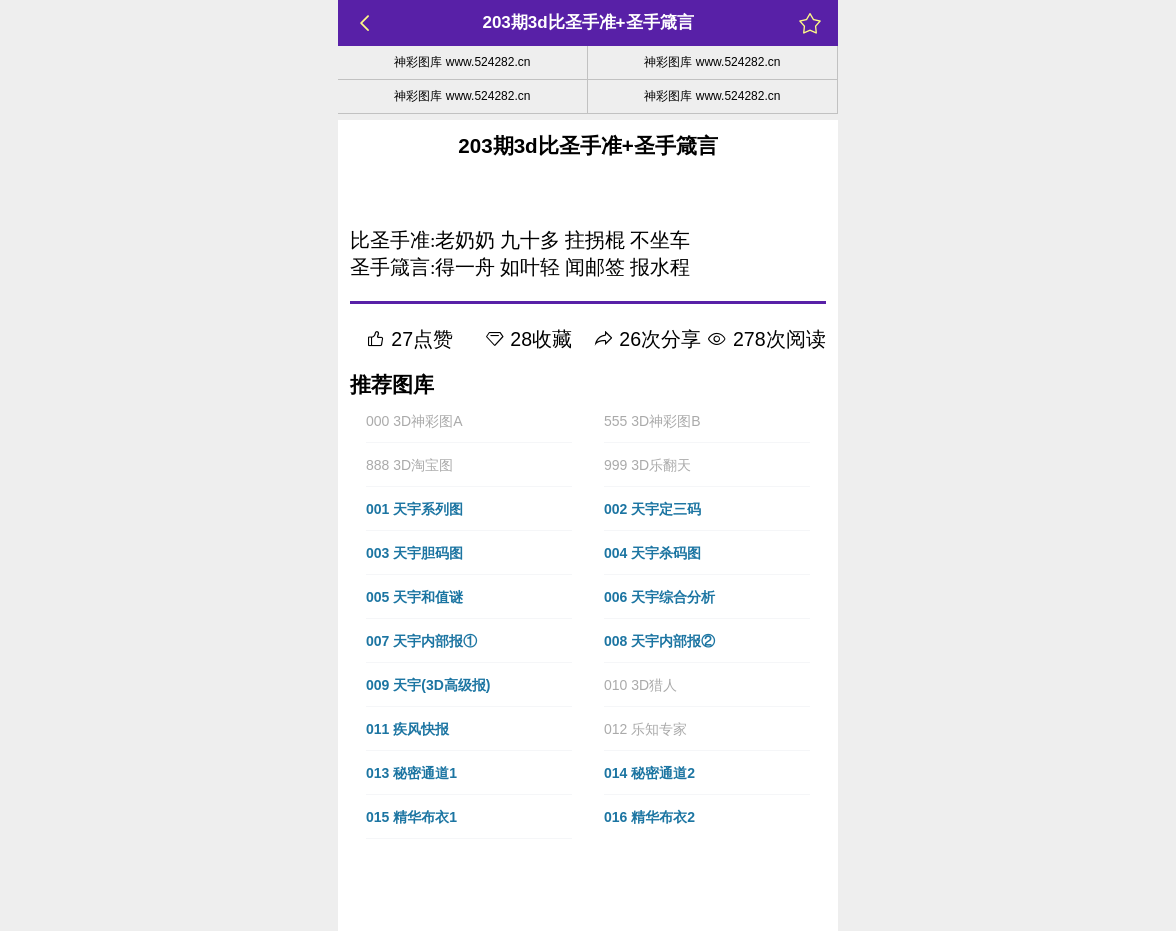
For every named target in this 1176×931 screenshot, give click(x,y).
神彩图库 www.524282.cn (462, 62)
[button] (469, 421)
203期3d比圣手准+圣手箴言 (587, 22)
